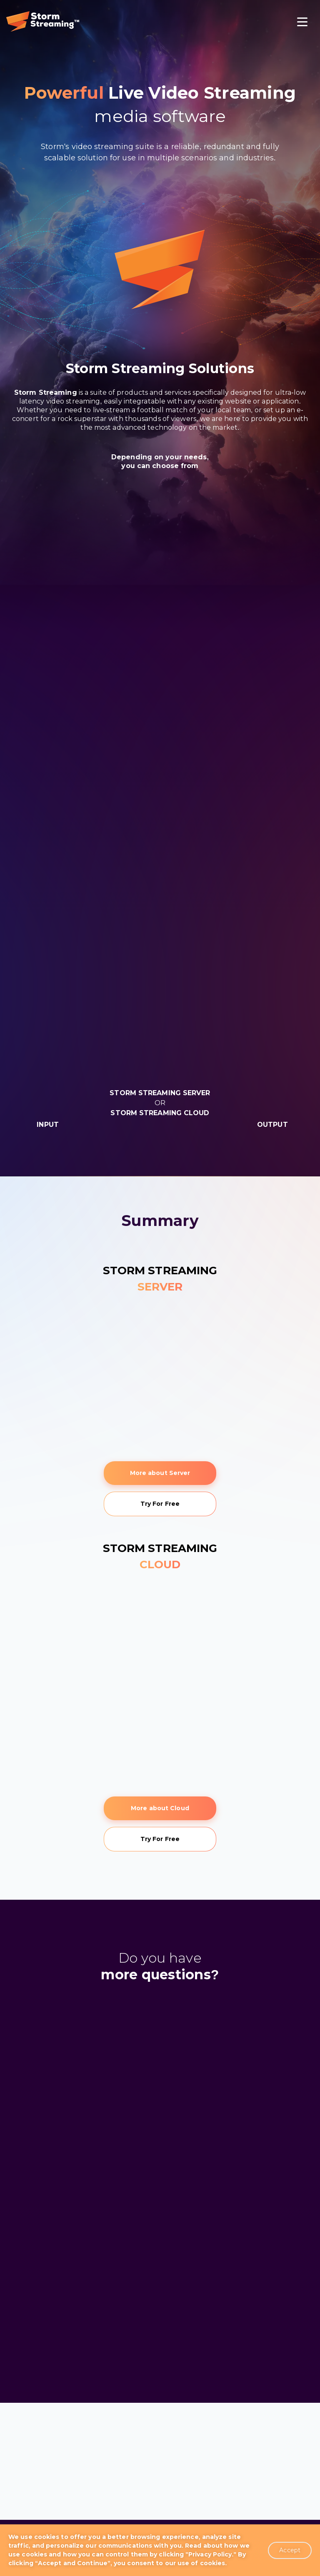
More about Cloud (160, 1808)
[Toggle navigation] (302, 23)
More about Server (160, 1473)
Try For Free (160, 1503)
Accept (289, 2550)
